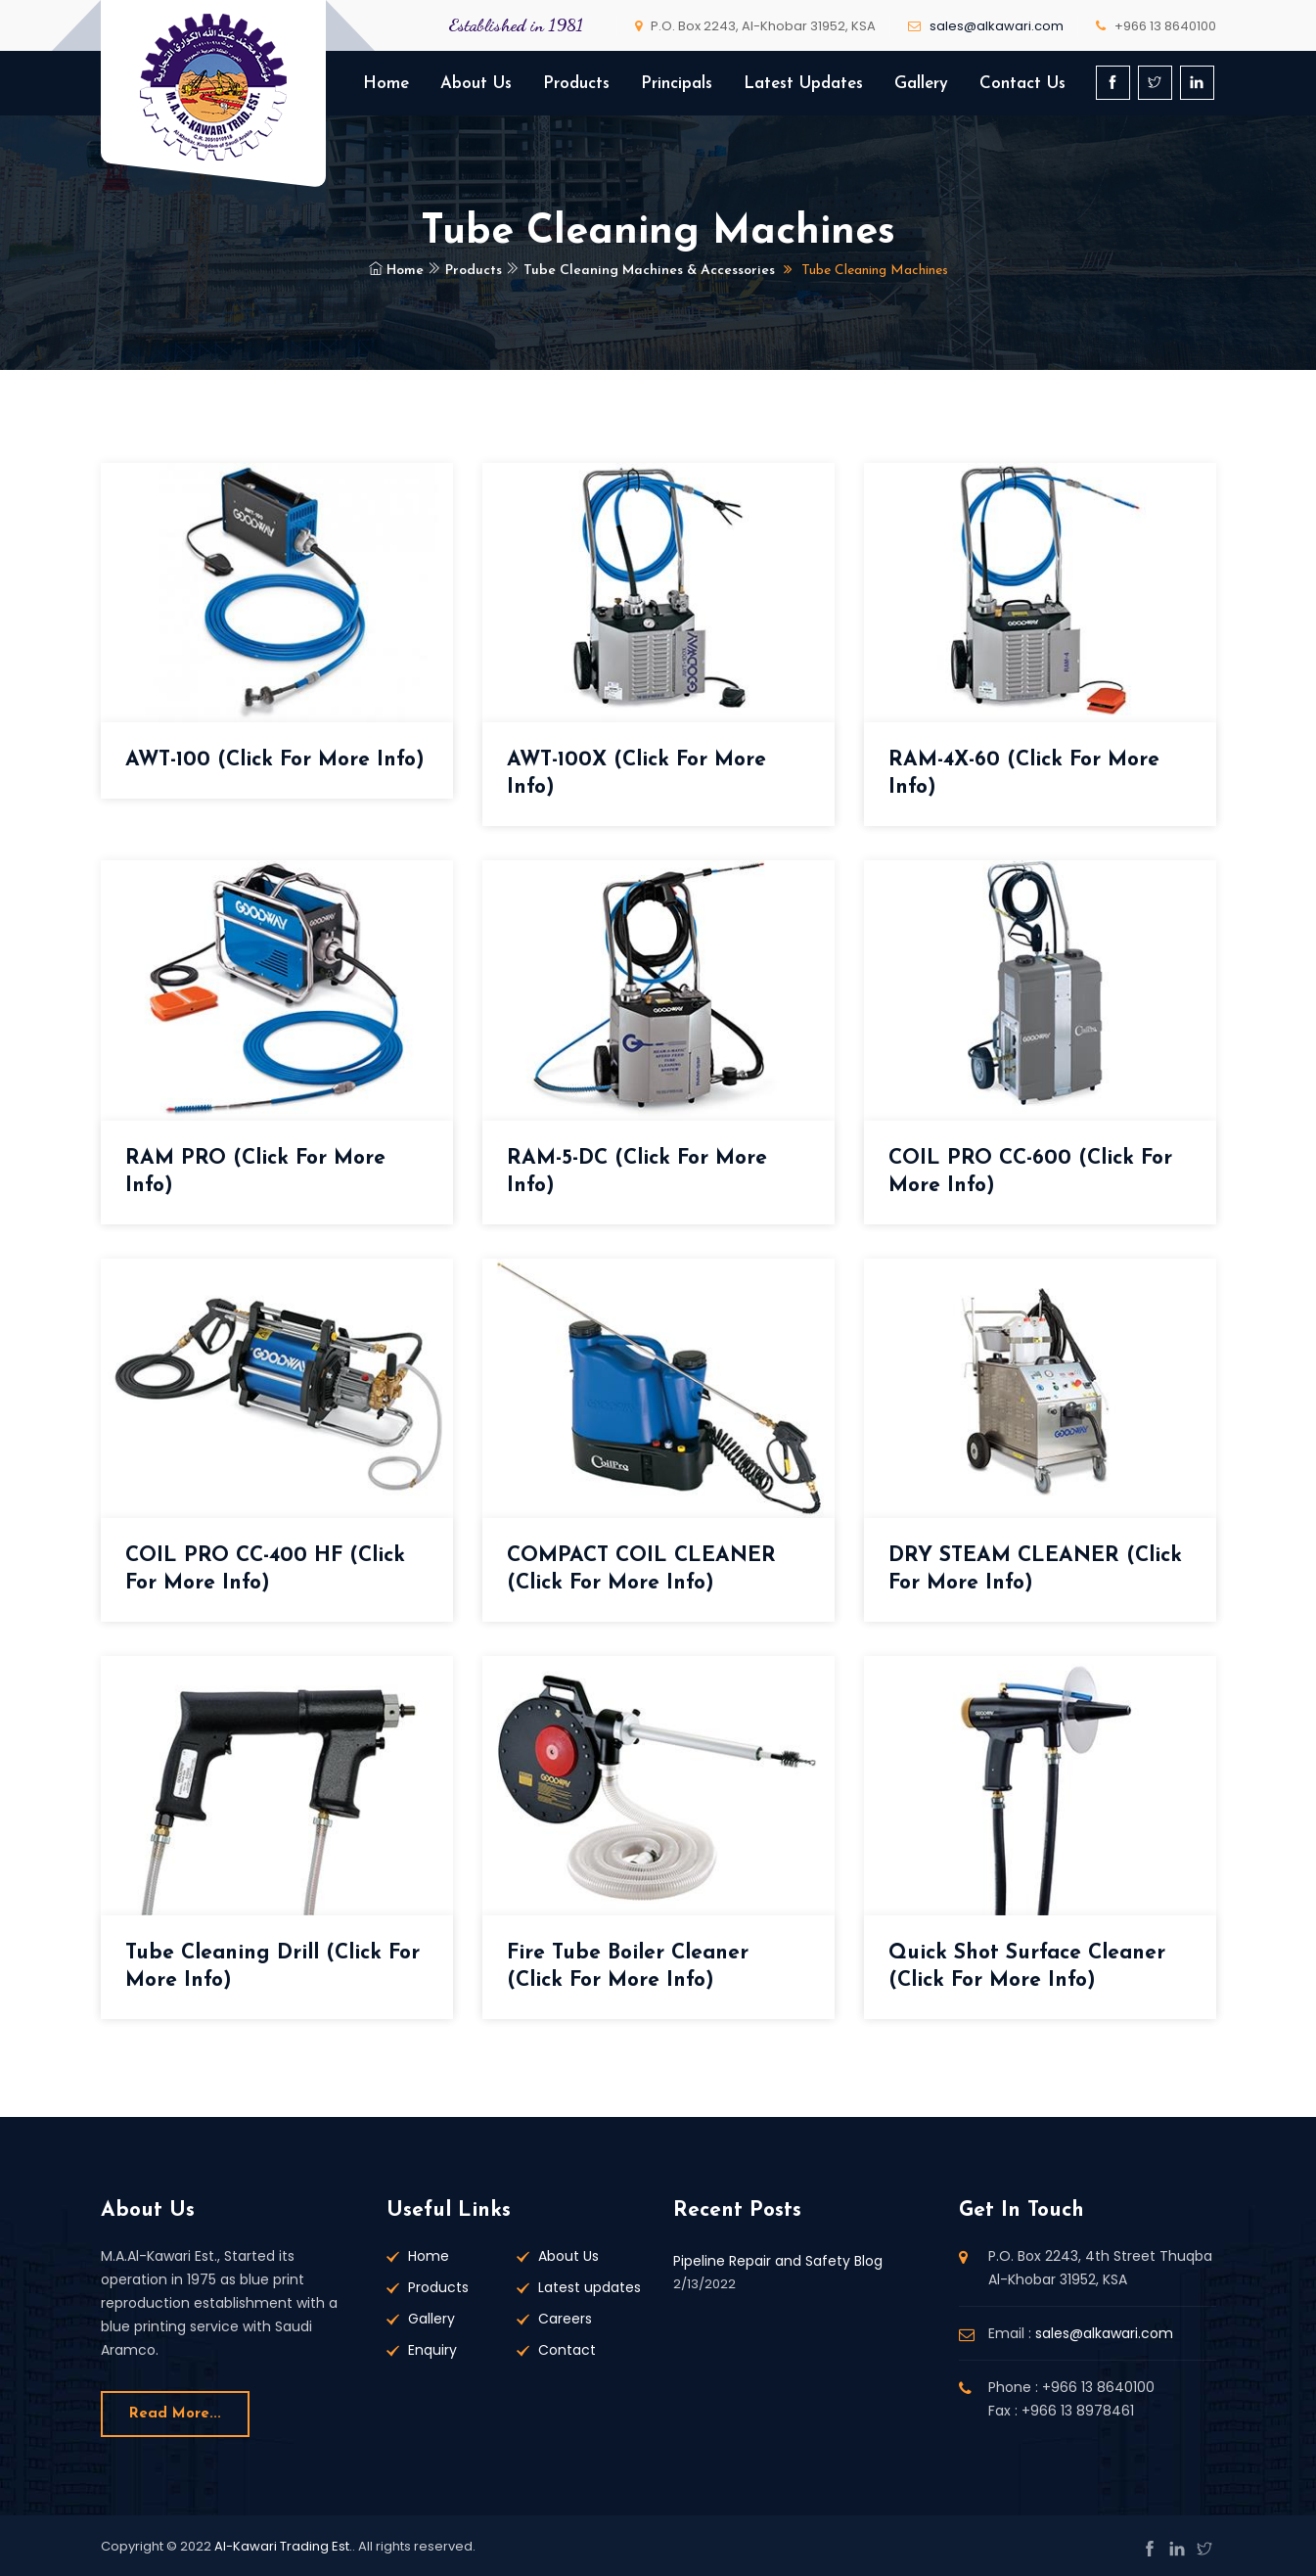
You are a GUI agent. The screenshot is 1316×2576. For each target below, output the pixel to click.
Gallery (921, 83)
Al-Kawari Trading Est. (283, 2546)
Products (576, 83)
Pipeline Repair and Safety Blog (778, 2261)
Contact (567, 2350)
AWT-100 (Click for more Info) (275, 760)
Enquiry (432, 2350)
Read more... (175, 2414)
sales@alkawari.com (997, 26)
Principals (676, 83)
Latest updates (589, 2287)
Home (386, 83)
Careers (565, 2318)
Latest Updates (803, 83)
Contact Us (1022, 83)
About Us (476, 83)
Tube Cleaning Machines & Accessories (640, 270)
